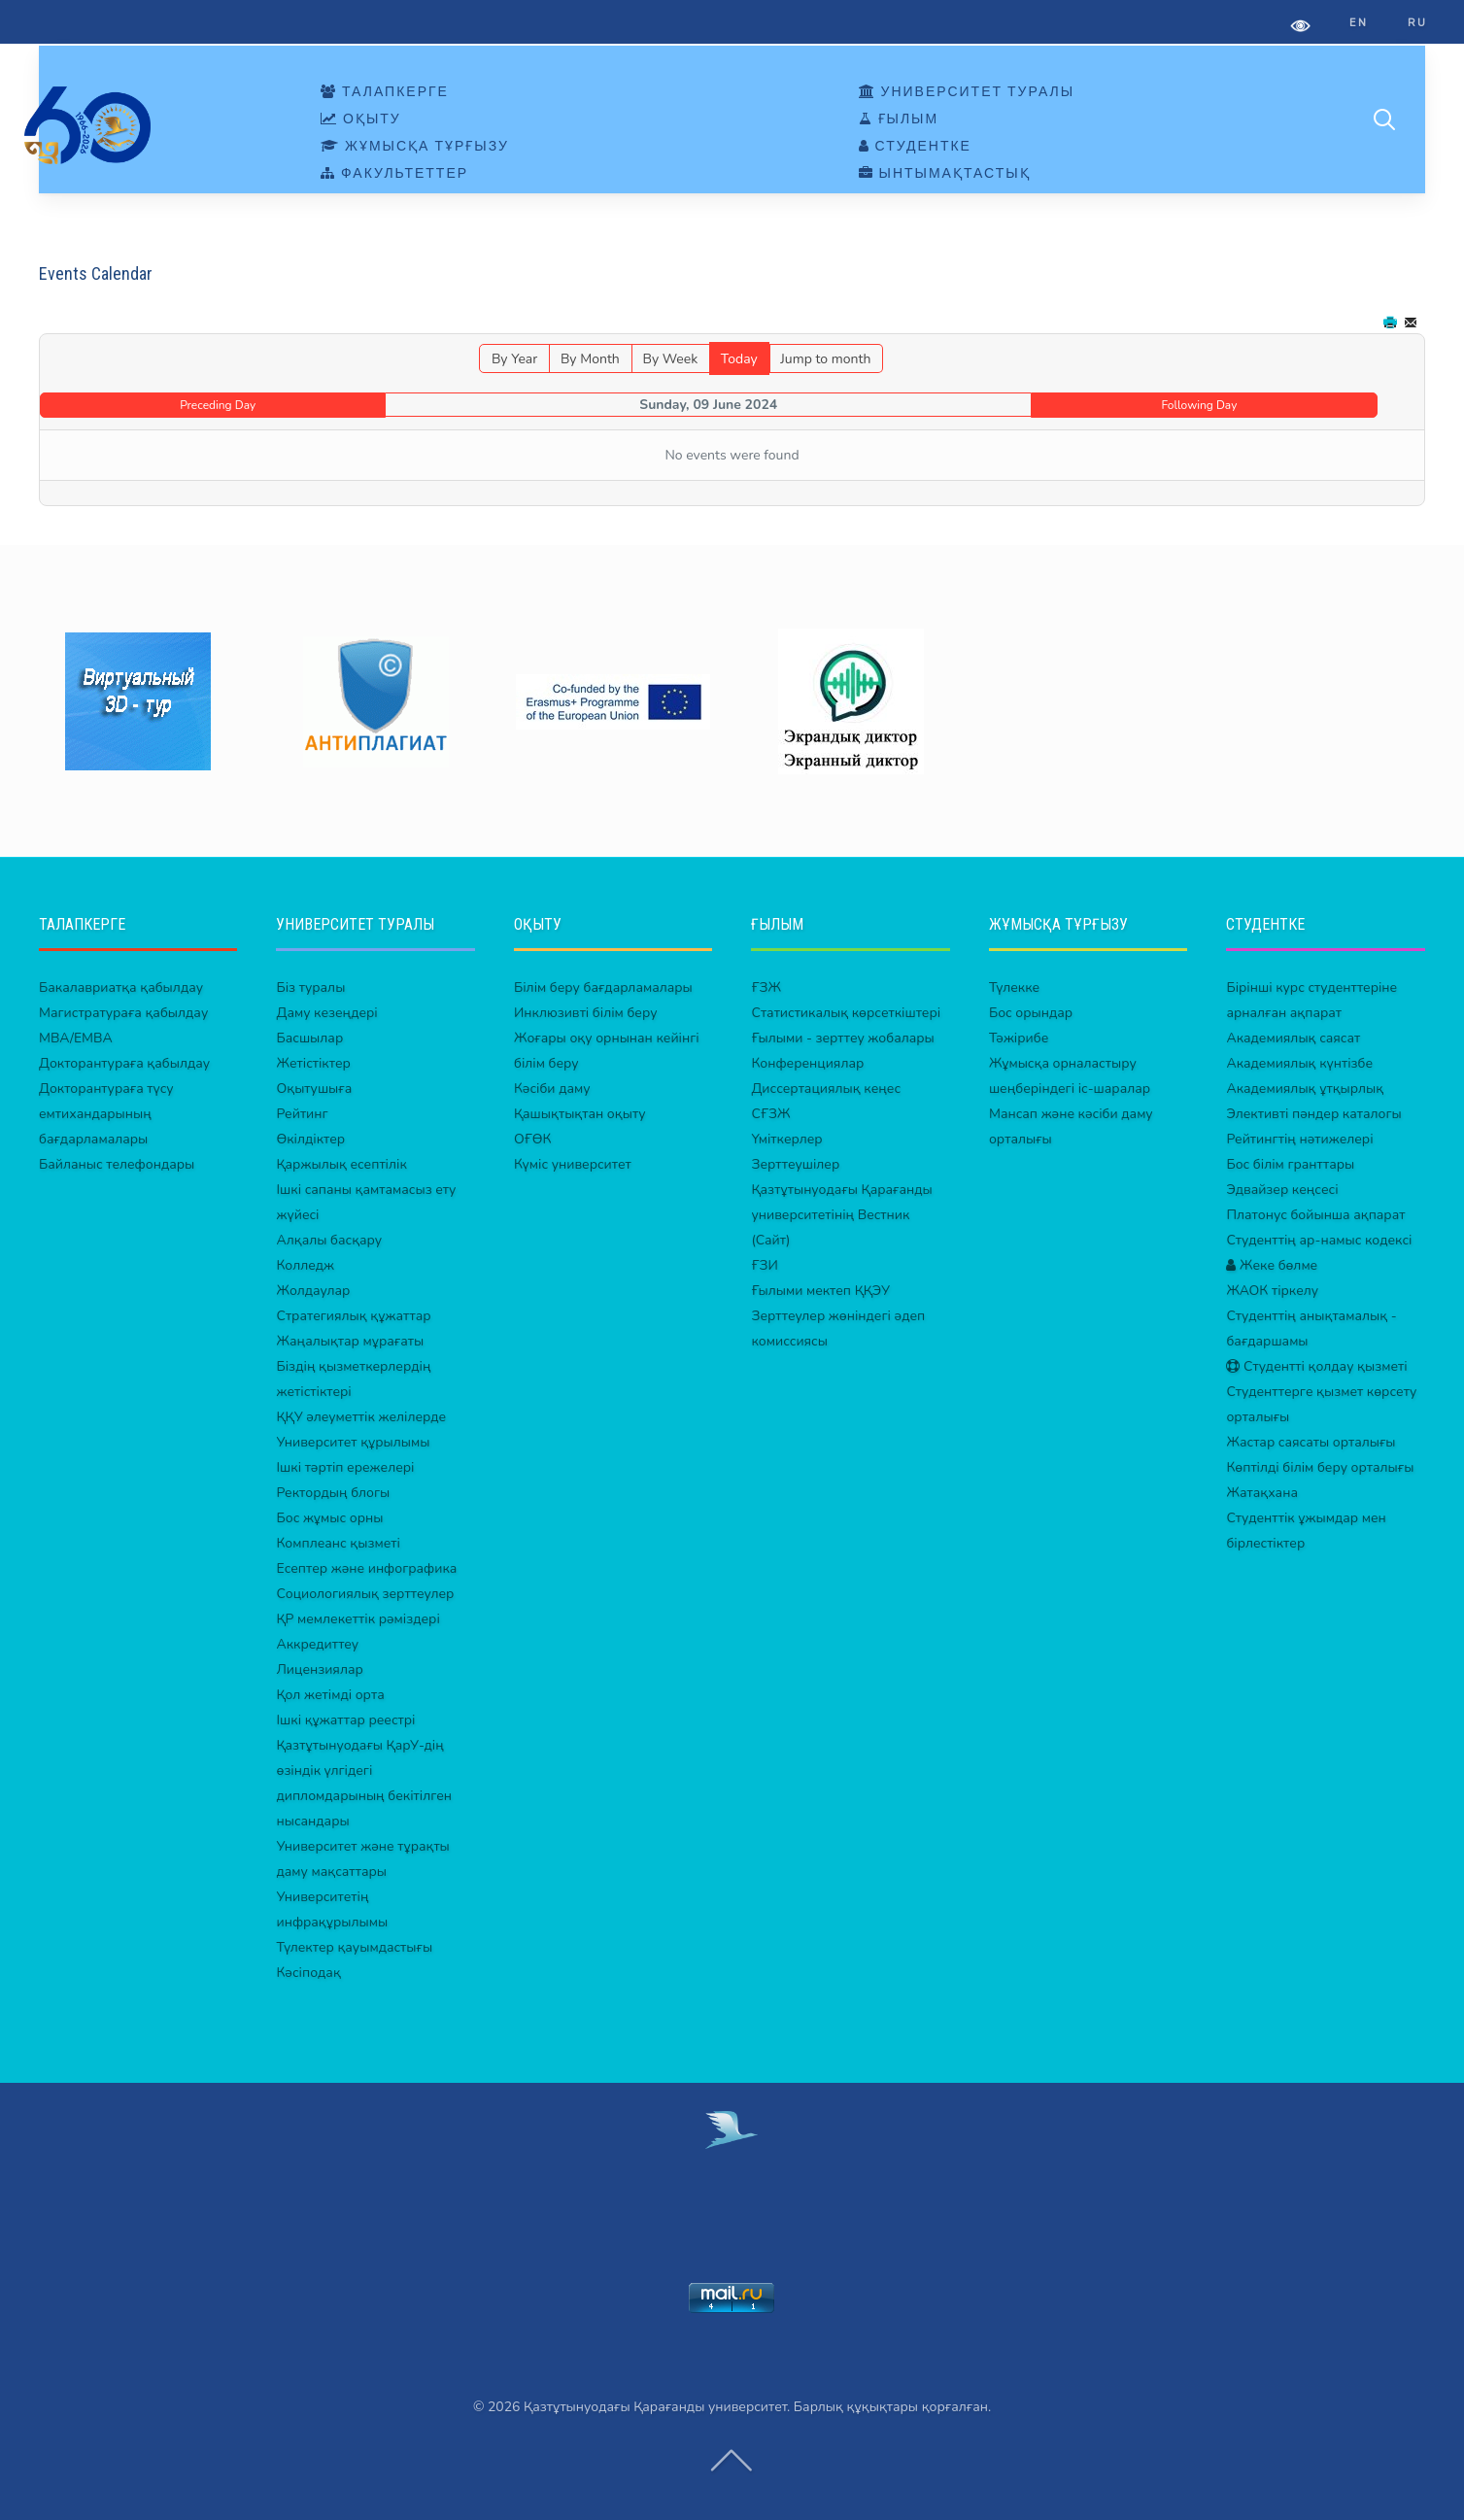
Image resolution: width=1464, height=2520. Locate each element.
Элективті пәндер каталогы (1313, 1114)
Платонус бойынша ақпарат (1315, 1215)
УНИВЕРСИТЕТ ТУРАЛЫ (967, 92)
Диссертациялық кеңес (826, 1088)
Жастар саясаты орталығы (1310, 1442)
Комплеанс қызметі (337, 1543)
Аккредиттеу (317, 1644)
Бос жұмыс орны (329, 1518)
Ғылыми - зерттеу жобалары (842, 1038)
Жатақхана (1262, 1492)
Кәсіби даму (552, 1088)
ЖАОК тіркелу (1272, 1290)
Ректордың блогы (333, 1492)
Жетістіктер (313, 1063)
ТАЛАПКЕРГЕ (385, 92)
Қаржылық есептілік (341, 1164)
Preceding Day (217, 405)
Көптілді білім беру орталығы (1319, 1467)
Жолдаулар (313, 1290)
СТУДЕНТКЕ (915, 146)
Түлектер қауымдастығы (354, 1947)
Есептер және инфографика (366, 1568)
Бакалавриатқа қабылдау (121, 987)
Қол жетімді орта (330, 1695)
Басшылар (309, 1038)
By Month (590, 359)
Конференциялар (807, 1063)
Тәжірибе (1018, 1038)
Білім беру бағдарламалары (603, 987)
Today (739, 359)
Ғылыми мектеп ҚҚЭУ (820, 1290)
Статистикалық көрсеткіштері (845, 1013)
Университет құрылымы (352, 1442)
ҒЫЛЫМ (899, 119)
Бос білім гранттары (1290, 1164)
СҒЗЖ (770, 1114)
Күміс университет (572, 1164)
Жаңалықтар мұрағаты (350, 1341)
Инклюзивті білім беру (586, 1013)
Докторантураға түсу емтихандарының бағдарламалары (106, 1113)
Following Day (1200, 405)
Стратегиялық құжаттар (353, 1316)
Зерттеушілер (795, 1164)
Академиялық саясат (1293, 1038)
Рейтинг (301, 1114)
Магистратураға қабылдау (123, 1013)
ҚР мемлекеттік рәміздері (357, 1619)
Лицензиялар (319, 1669)
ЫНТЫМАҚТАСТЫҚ (945, 174)
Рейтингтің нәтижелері (1299, 1139)
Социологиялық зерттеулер (365, 1593)
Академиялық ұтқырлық (1304, 1088)
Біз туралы (310, 987)
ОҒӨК (532, 1139)
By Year (514, 359)
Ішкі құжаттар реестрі (345, 1720)
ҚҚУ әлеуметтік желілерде (361, 1417)
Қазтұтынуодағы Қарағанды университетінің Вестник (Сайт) (841, 1214)
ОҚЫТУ (361, 119)
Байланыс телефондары (116, 1164)
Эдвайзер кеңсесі (1282, 1189)
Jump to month (825, 359)
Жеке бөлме (1271, 1265)
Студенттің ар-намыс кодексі (1319, 1240)
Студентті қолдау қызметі (1316, 1366)
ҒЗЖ (766, 987)
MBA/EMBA (76, 1038)
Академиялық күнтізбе (1299, 1063)
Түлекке (1014, 987)
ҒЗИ (764, 1265)
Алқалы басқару (329, 1240)
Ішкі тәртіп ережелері (345, 1467)
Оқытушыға (314, 1088)
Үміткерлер (786, 1139)
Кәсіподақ (308, 1972)
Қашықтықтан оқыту (580, 1114)
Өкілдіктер (310, 1139)
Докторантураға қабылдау (124, 1063)
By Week (670, 359)
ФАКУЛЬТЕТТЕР (394, 174)
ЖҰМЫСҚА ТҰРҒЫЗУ (415, 146)
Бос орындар (1030, 1013)
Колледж (305, 1265)
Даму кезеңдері (326, 1013)
